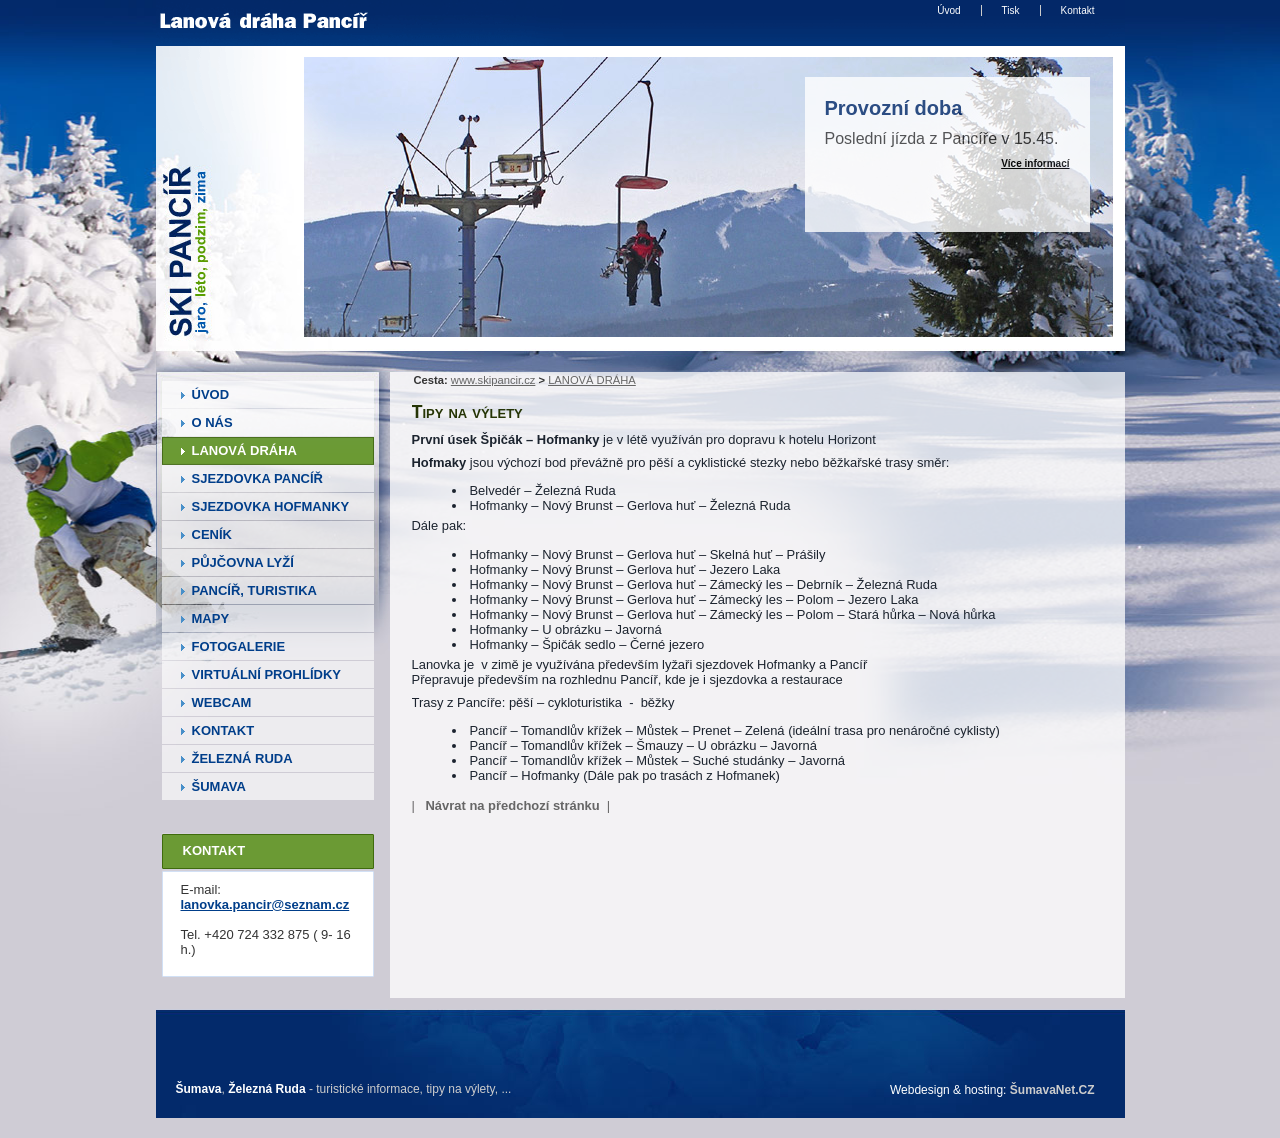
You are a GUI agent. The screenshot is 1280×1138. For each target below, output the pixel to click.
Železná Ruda (266, 1089)
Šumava (199, 1089)
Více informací (1035, 163)
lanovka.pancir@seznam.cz (265, 904)
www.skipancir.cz (493, 380)
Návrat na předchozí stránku (512, 805)
